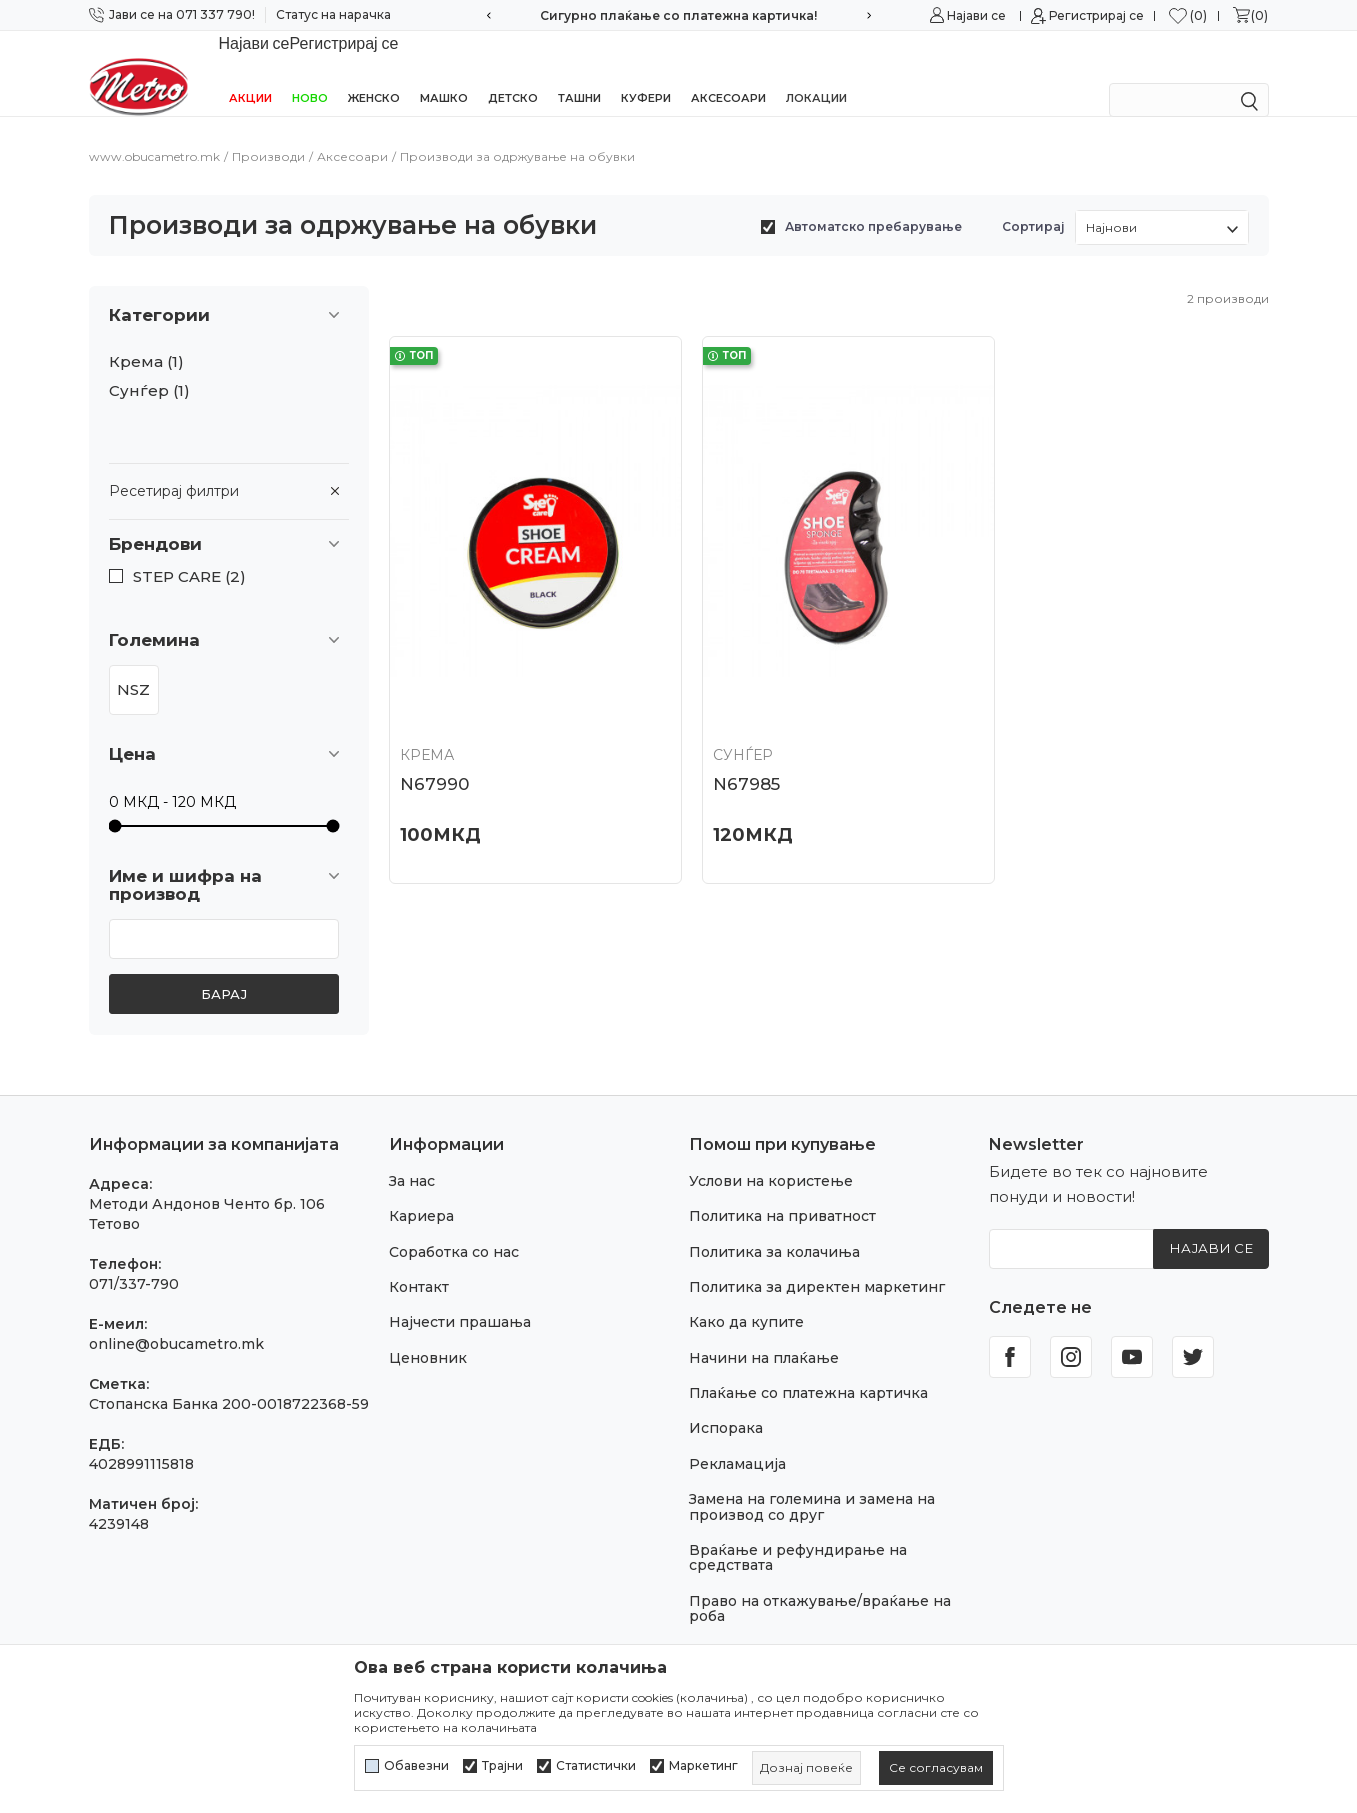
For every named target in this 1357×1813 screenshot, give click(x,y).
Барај (224, 968)
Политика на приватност (782, 1190)
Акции (250, 72)
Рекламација (737, 1438)
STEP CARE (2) (189, 551)
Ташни (579, 72)
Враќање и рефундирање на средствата (798, 1531)
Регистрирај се (1096, 15)
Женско (374, 72)
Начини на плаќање (764, 1332)
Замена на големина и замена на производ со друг (812, 1480)
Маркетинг (703, 1766)
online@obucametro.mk (176, 1318)
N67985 (730, 736)
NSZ (133, 663)
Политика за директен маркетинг (817, 1261)
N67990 (434, 736)
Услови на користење (771, 1155)
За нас (412, 1155)
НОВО (310, 72)
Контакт (419, 1261)
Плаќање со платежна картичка (808, 1367)
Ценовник (428, 1332)
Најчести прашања (460, 1296)
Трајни (502, 1766)
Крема (146, 336)
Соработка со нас (454, 1226)
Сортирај (1033, 200)
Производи (268, 130)
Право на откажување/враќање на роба (820, 1582)
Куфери (646, 72)
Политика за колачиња (774, 1226)
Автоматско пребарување (873, 200)
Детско (513, 72)
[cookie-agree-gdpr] (936, 1768)
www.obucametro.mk (154, 130)
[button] (229, 518)
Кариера (421, 1190)
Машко (444, 72)
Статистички (596, 1766)
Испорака (726, 1402)
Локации (816, 72)
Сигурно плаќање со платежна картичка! (678, 15)
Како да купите (746, 1296)
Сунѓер (149, 365)
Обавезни (416, 1766)
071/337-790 (134, 1258)
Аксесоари (728, 72)
